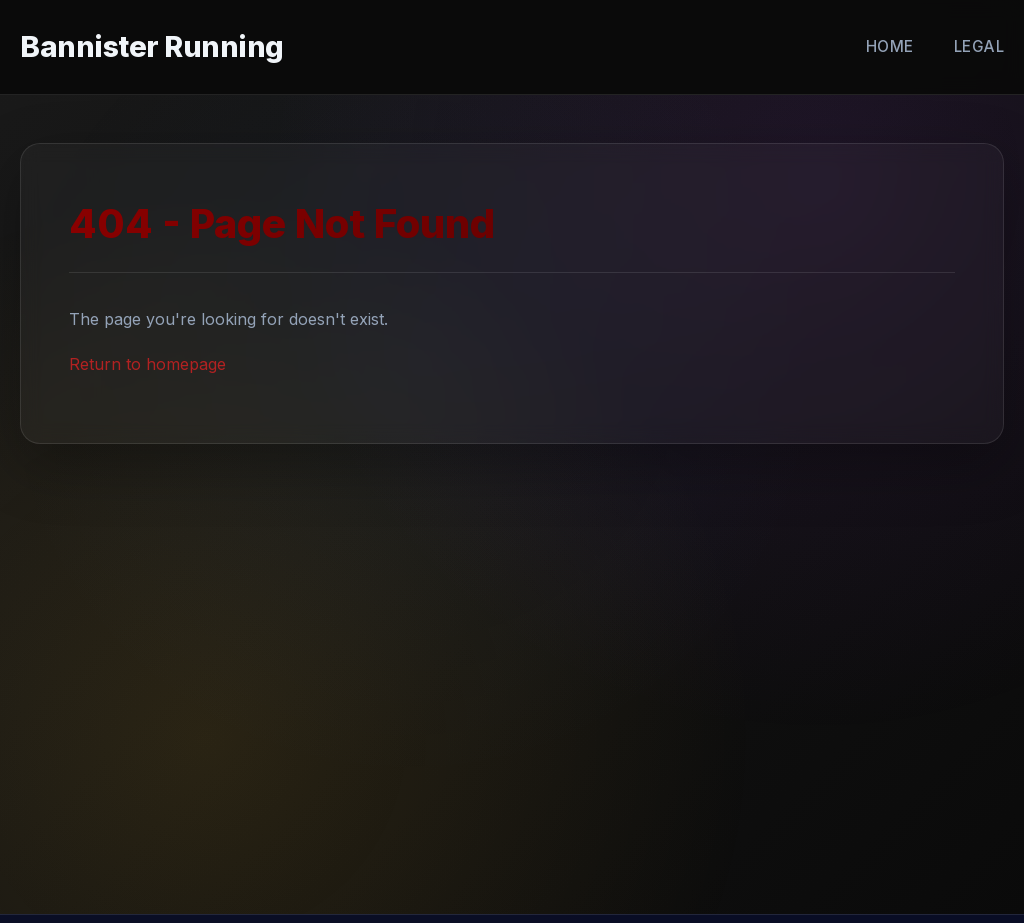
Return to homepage (147, 364)
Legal (979, 46)
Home (890, 46)
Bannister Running (152, 46)
